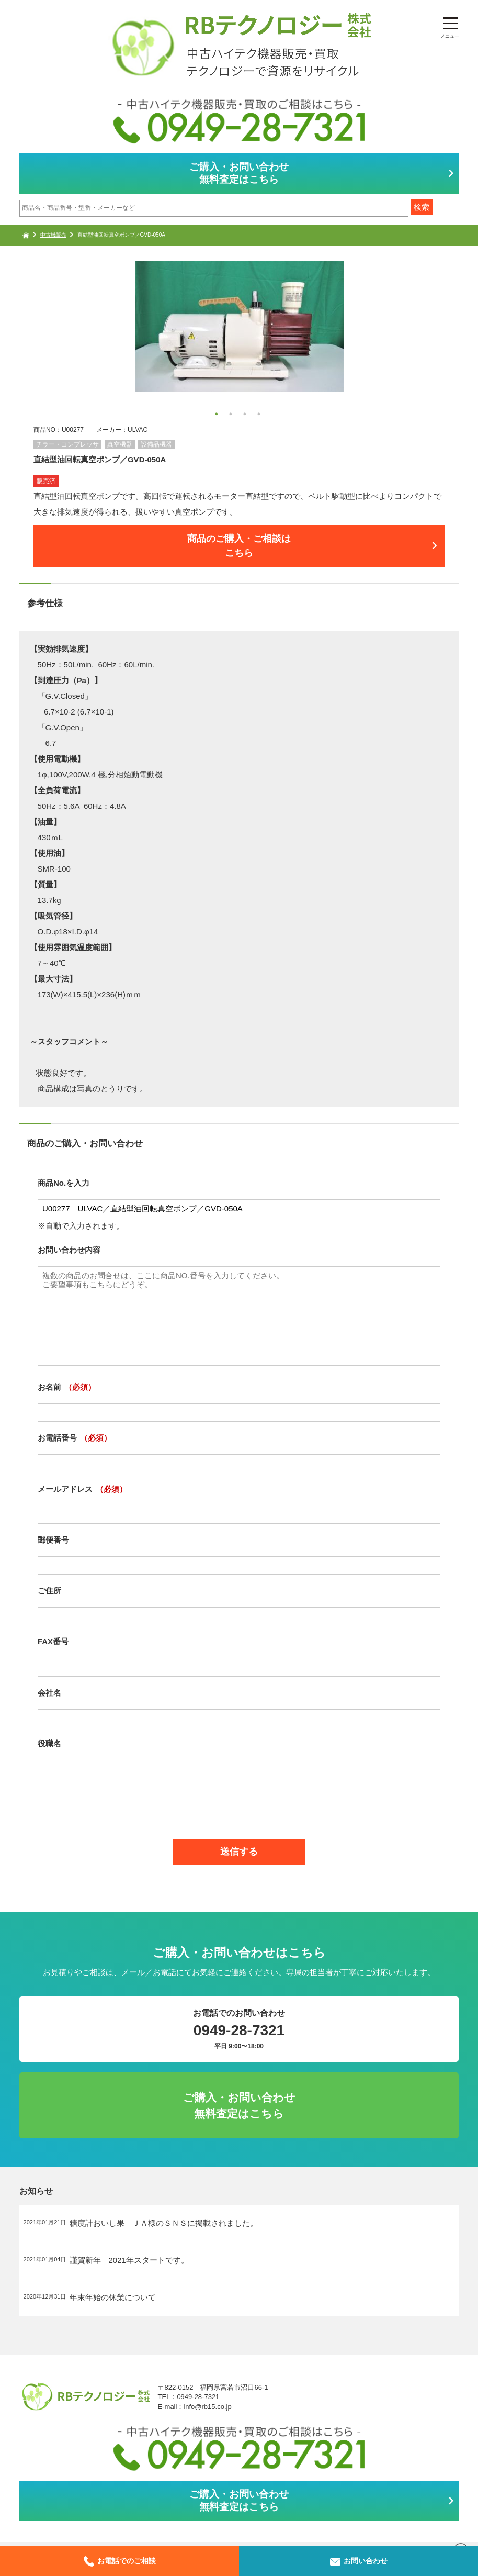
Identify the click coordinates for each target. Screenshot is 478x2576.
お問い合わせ (359, 2560)
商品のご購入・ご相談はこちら (239, 551)
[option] (239, 326)
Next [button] (38, 342)
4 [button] (260, 415)
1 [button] (218, 415)
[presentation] (239, 1813)
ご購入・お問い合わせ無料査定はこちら (239, 173)
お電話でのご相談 (120, 2560)
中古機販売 (53, 235)
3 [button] (246, 415)
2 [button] (232, 415)
